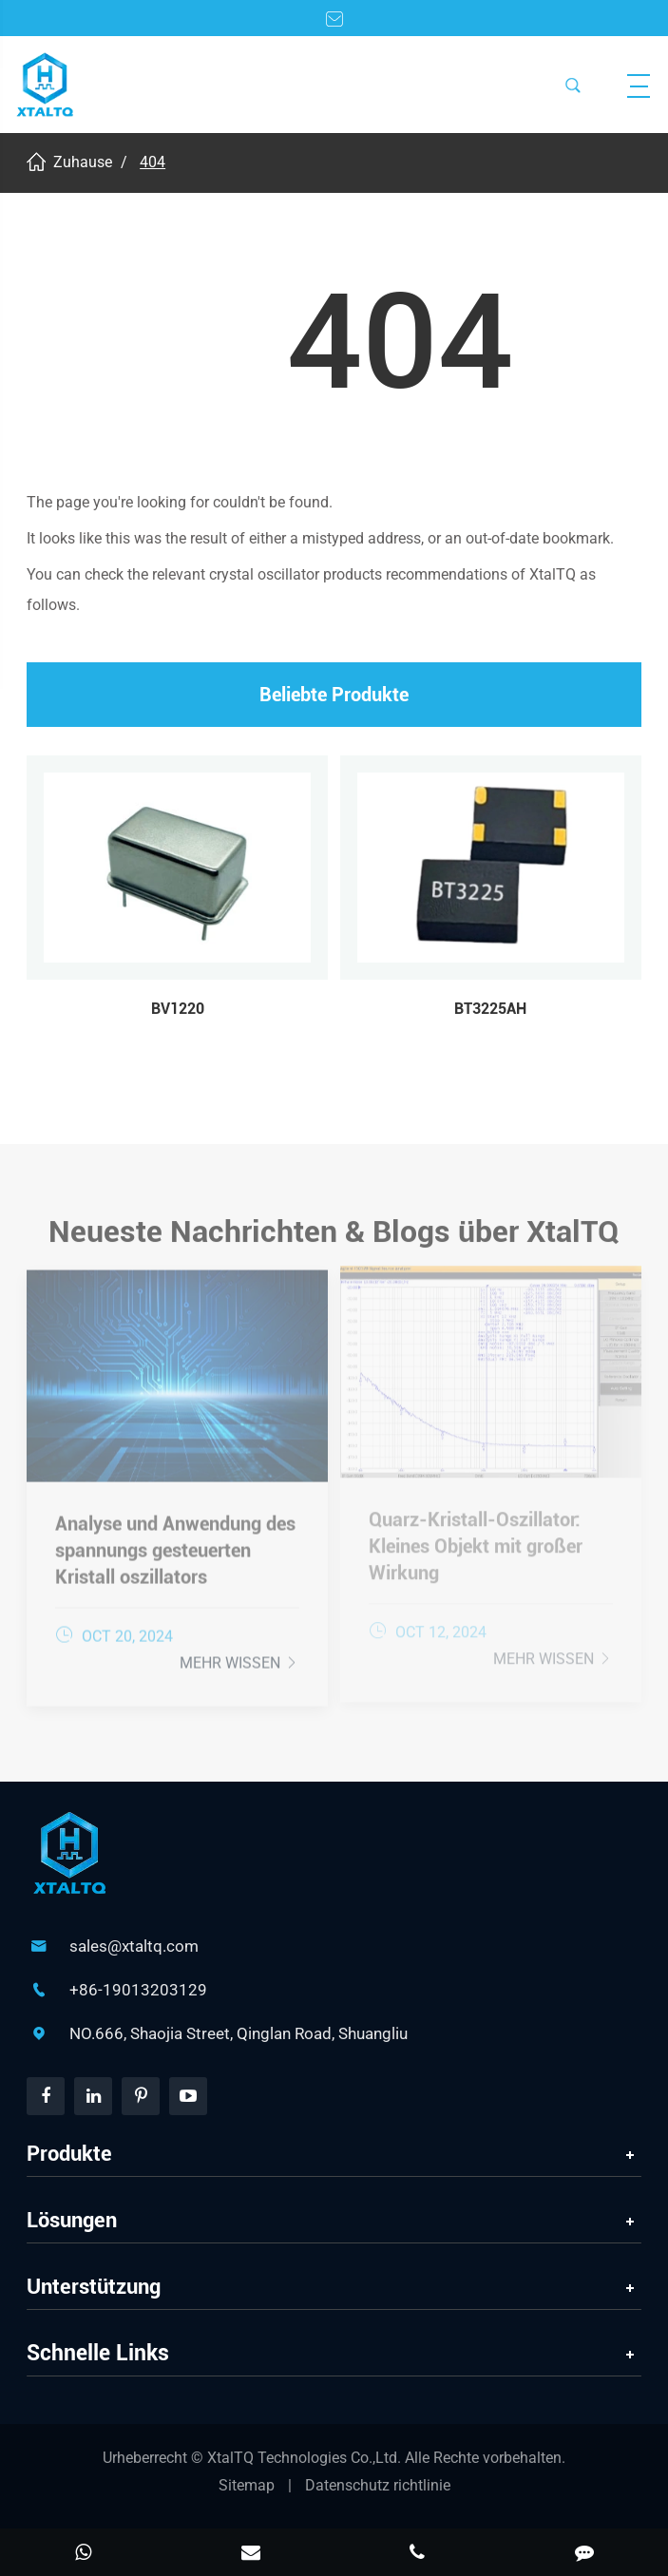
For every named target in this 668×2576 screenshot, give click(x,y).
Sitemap (247, 2485)
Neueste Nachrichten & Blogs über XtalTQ (334, 1236)
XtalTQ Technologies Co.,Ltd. (306, 2458)
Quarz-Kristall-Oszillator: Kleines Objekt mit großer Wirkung (475, 1541)
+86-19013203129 (138, 1989)
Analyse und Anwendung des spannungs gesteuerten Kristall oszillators (175, 1545)
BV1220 (177, 1009)
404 (152, 162)
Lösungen (72, 2220)
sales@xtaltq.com (134, 1946)
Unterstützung (94, 2287)
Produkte (69, 2154)
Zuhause (82, 162)
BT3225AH (490, 1009)
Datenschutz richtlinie (377, 2485)
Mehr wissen (239, 1658)
